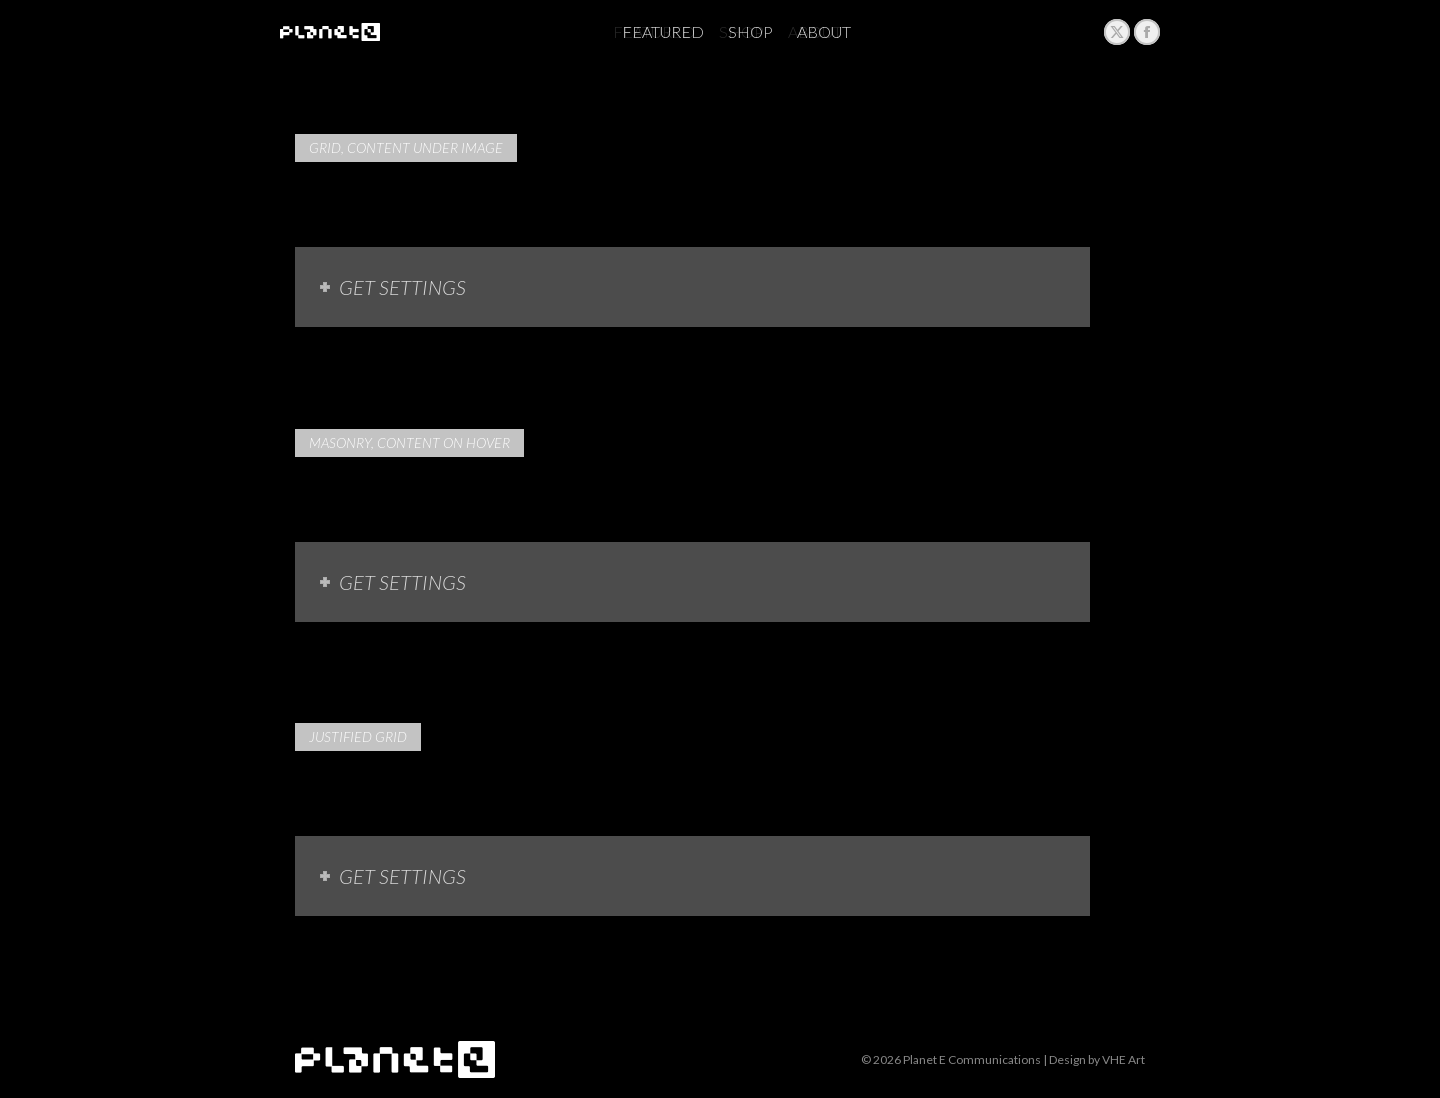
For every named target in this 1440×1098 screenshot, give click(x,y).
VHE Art (1123, 1059)
